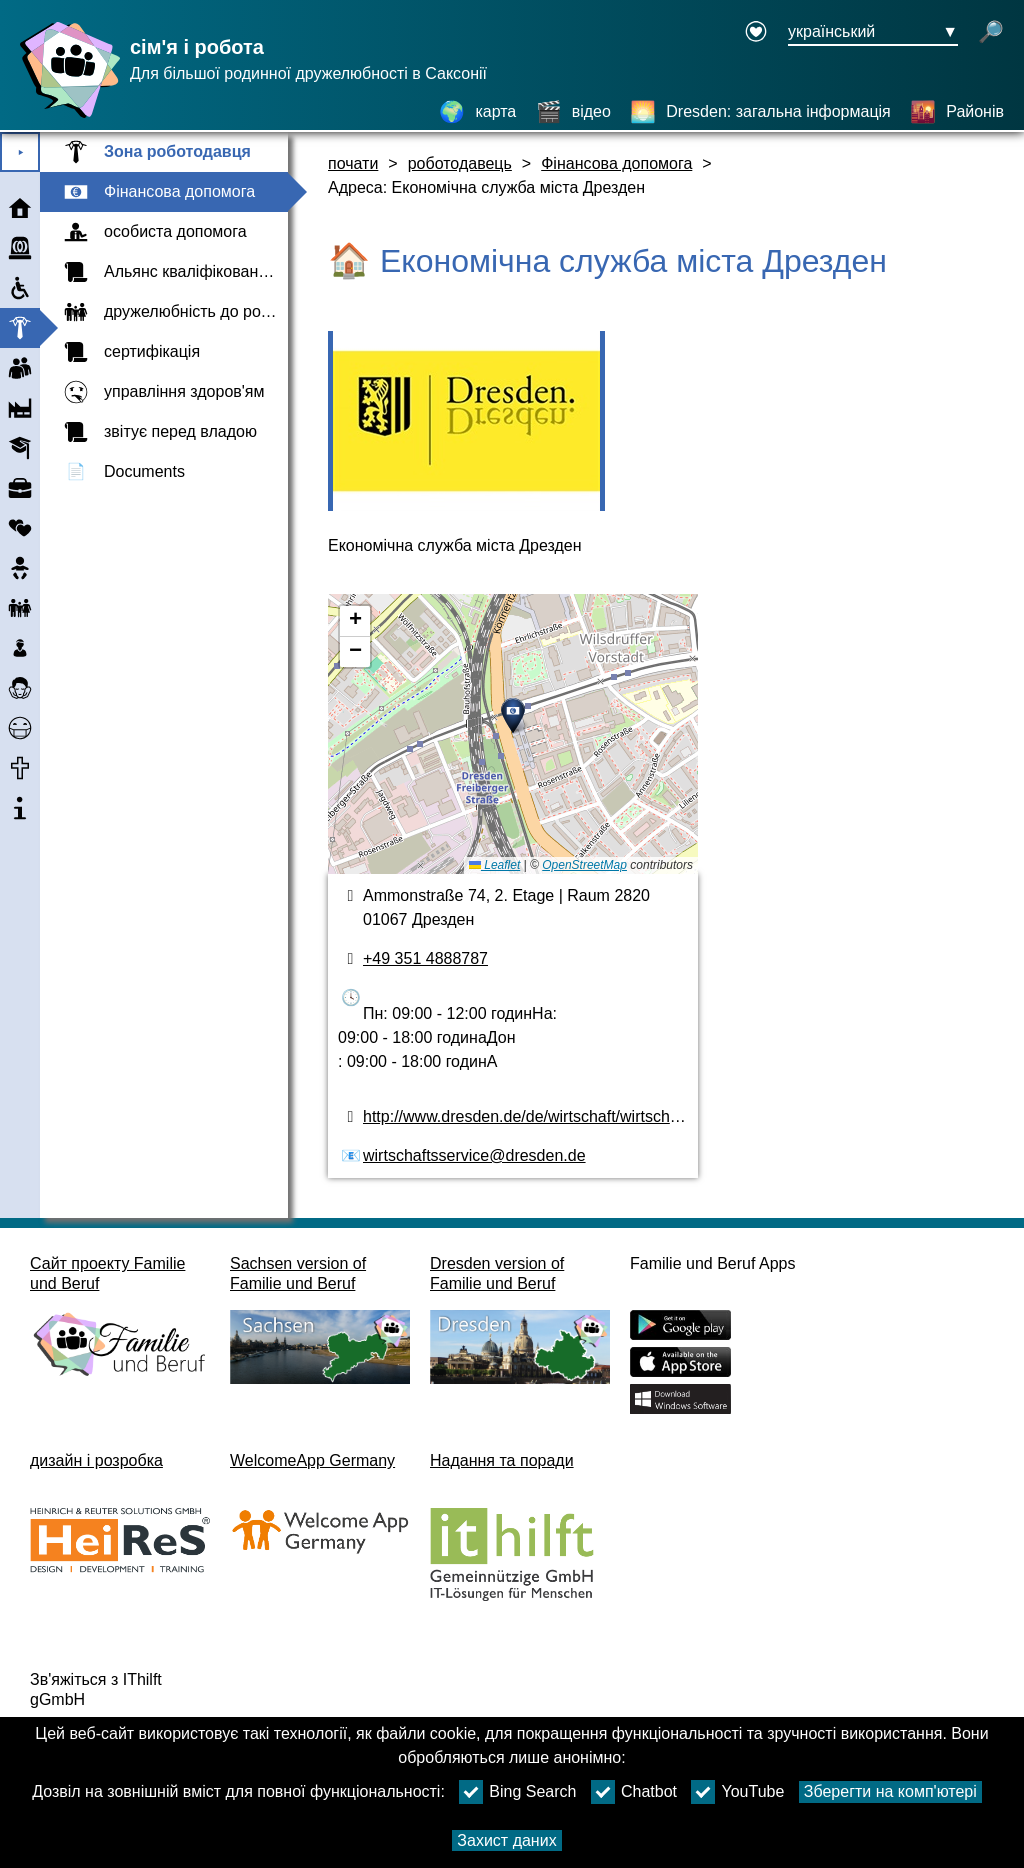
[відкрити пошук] (991, 33)
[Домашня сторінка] (65, 117)
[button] (513, 716)
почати (353, 163)
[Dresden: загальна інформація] (760, 112)
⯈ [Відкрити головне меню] (20, 152)
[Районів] (957, 112)
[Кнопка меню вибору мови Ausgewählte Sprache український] (873, 33)
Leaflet (494, 865)
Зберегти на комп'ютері (890, 1791)
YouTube (737, 1792)
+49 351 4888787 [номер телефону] (425, 958)
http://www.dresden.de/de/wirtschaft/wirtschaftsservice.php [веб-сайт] (570, 1116)
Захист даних (506, 1840)
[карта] (477, 112)
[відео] (573, 112)
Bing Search (517, 1792)
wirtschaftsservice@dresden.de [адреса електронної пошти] (474, 1155)
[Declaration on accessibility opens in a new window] (756, 33)
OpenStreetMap (584, 865)
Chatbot (634, 1792)
